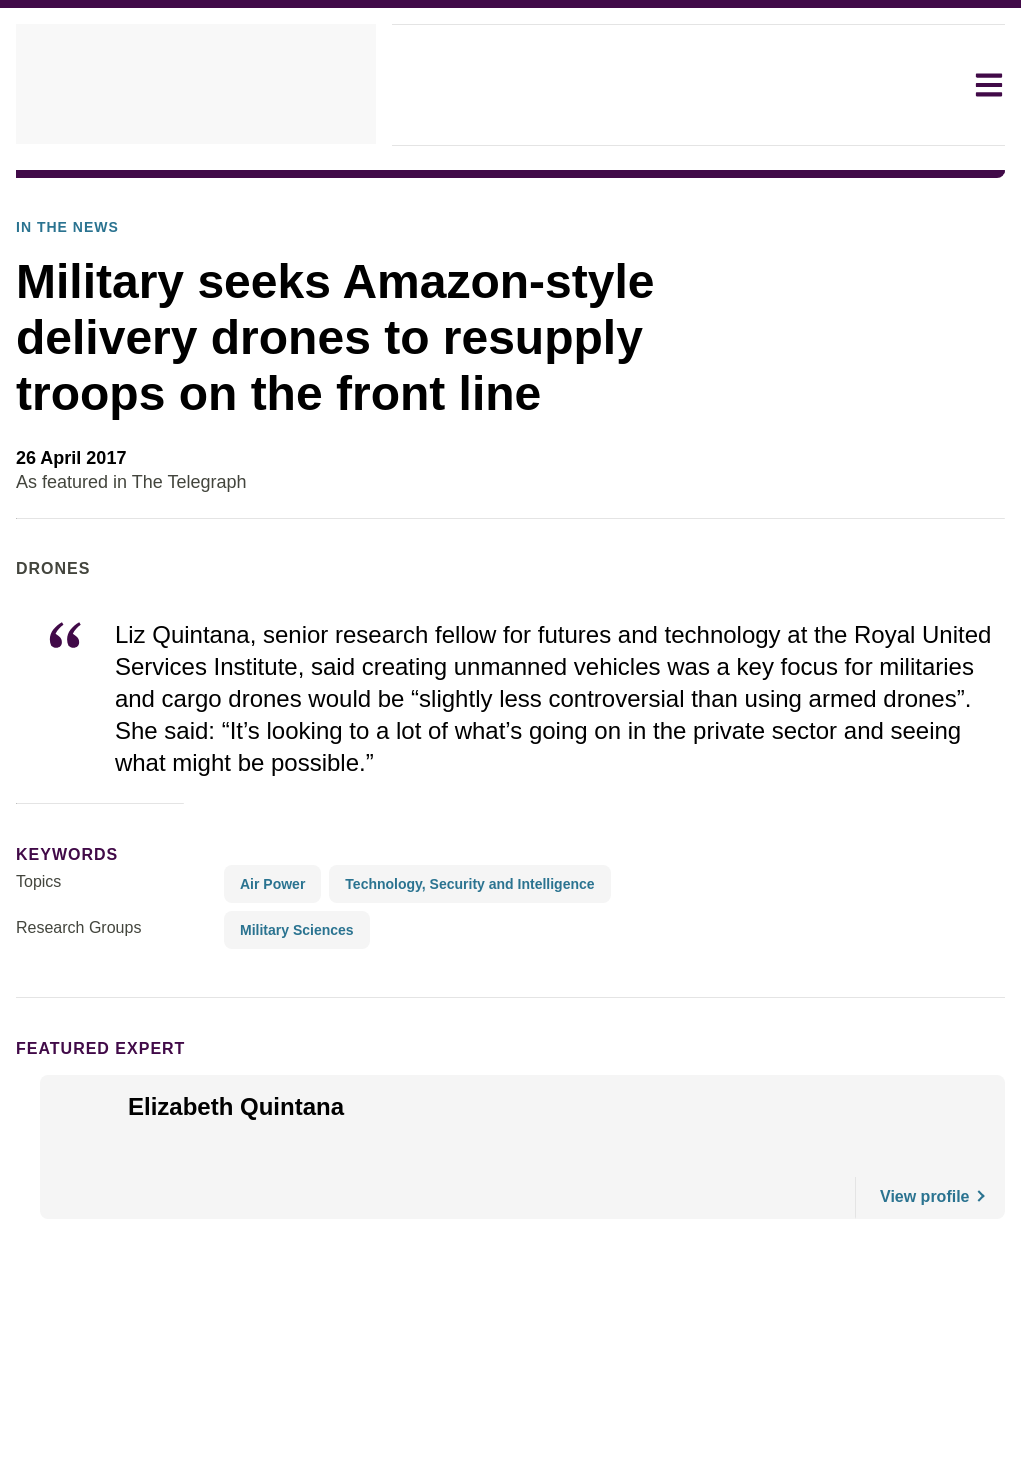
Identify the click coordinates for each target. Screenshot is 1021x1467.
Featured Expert (87, 1169)
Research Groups (73, 1048)
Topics (38, 1002)
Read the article (829, 983)
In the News (61, 283)
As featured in (819, 625)
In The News (58, 195)
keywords (58, 974)
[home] (196, 85)
